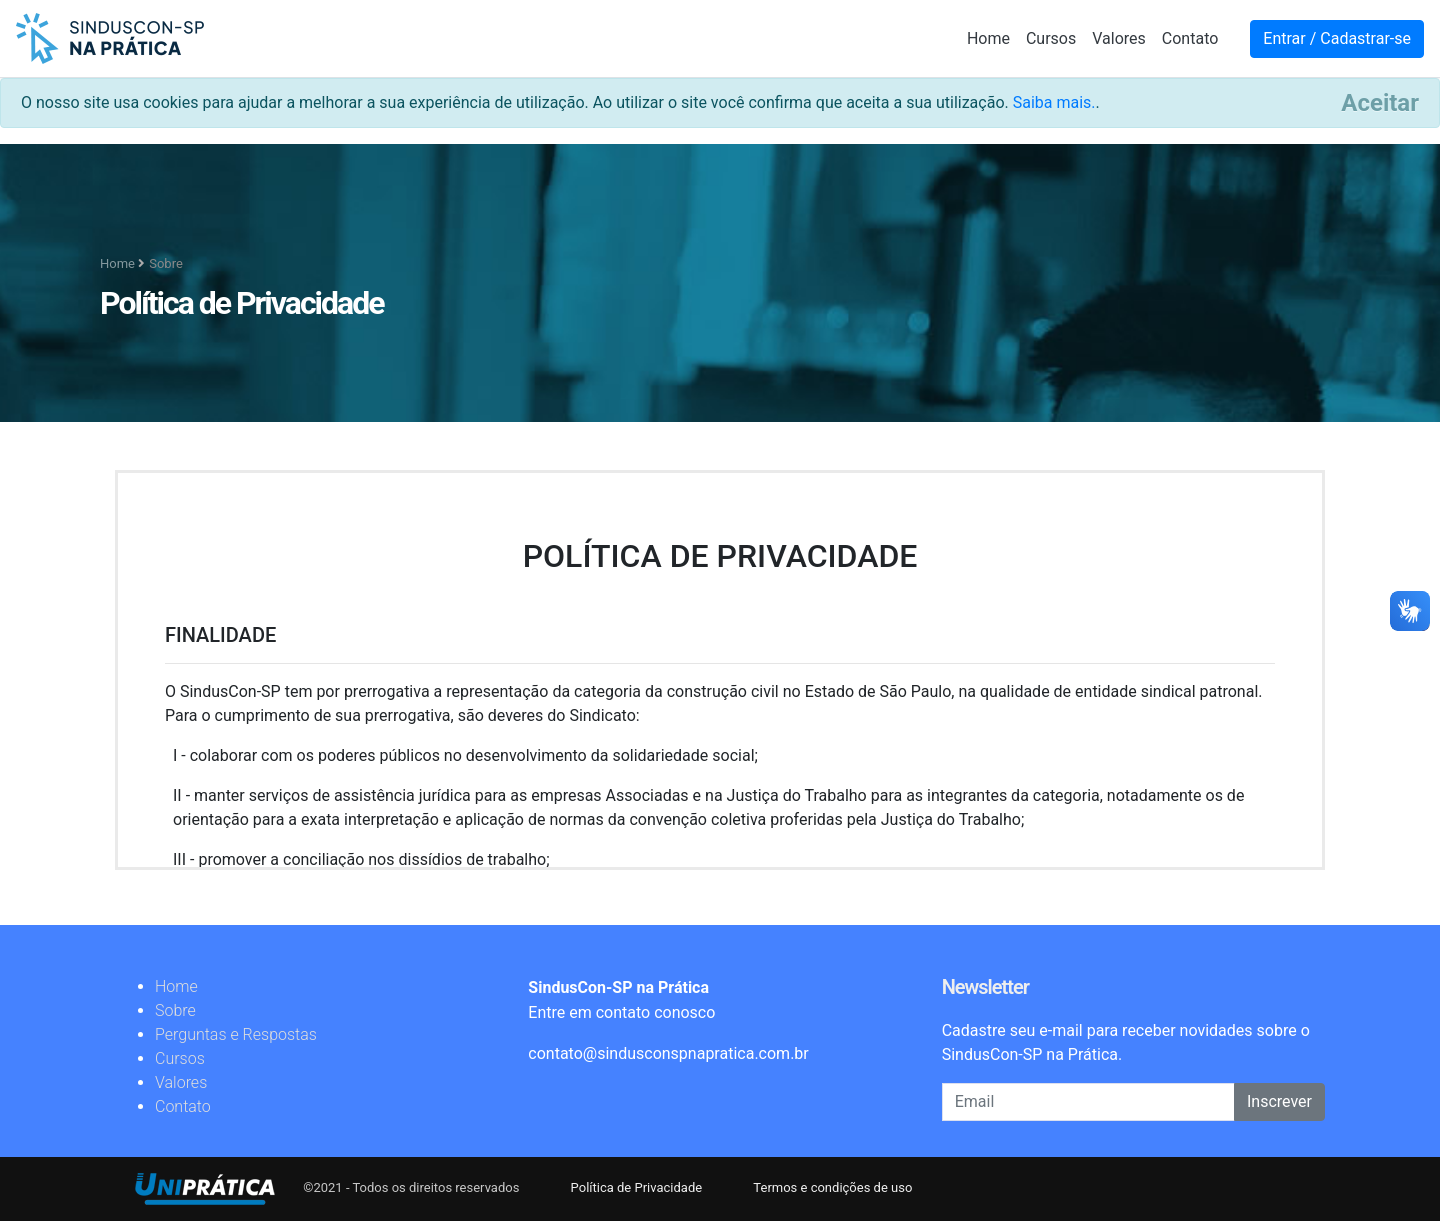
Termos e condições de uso (832, 1187)
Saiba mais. (1054, 102)
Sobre (175, 1010)
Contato (1190, 38)
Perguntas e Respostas (236, 1034)
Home (988, 38)
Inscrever (1279, 1101)
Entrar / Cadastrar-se (1337, 38)
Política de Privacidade (638, 1187)
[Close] (1380, 103)
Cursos (1051, 38)
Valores (1119, 38)
